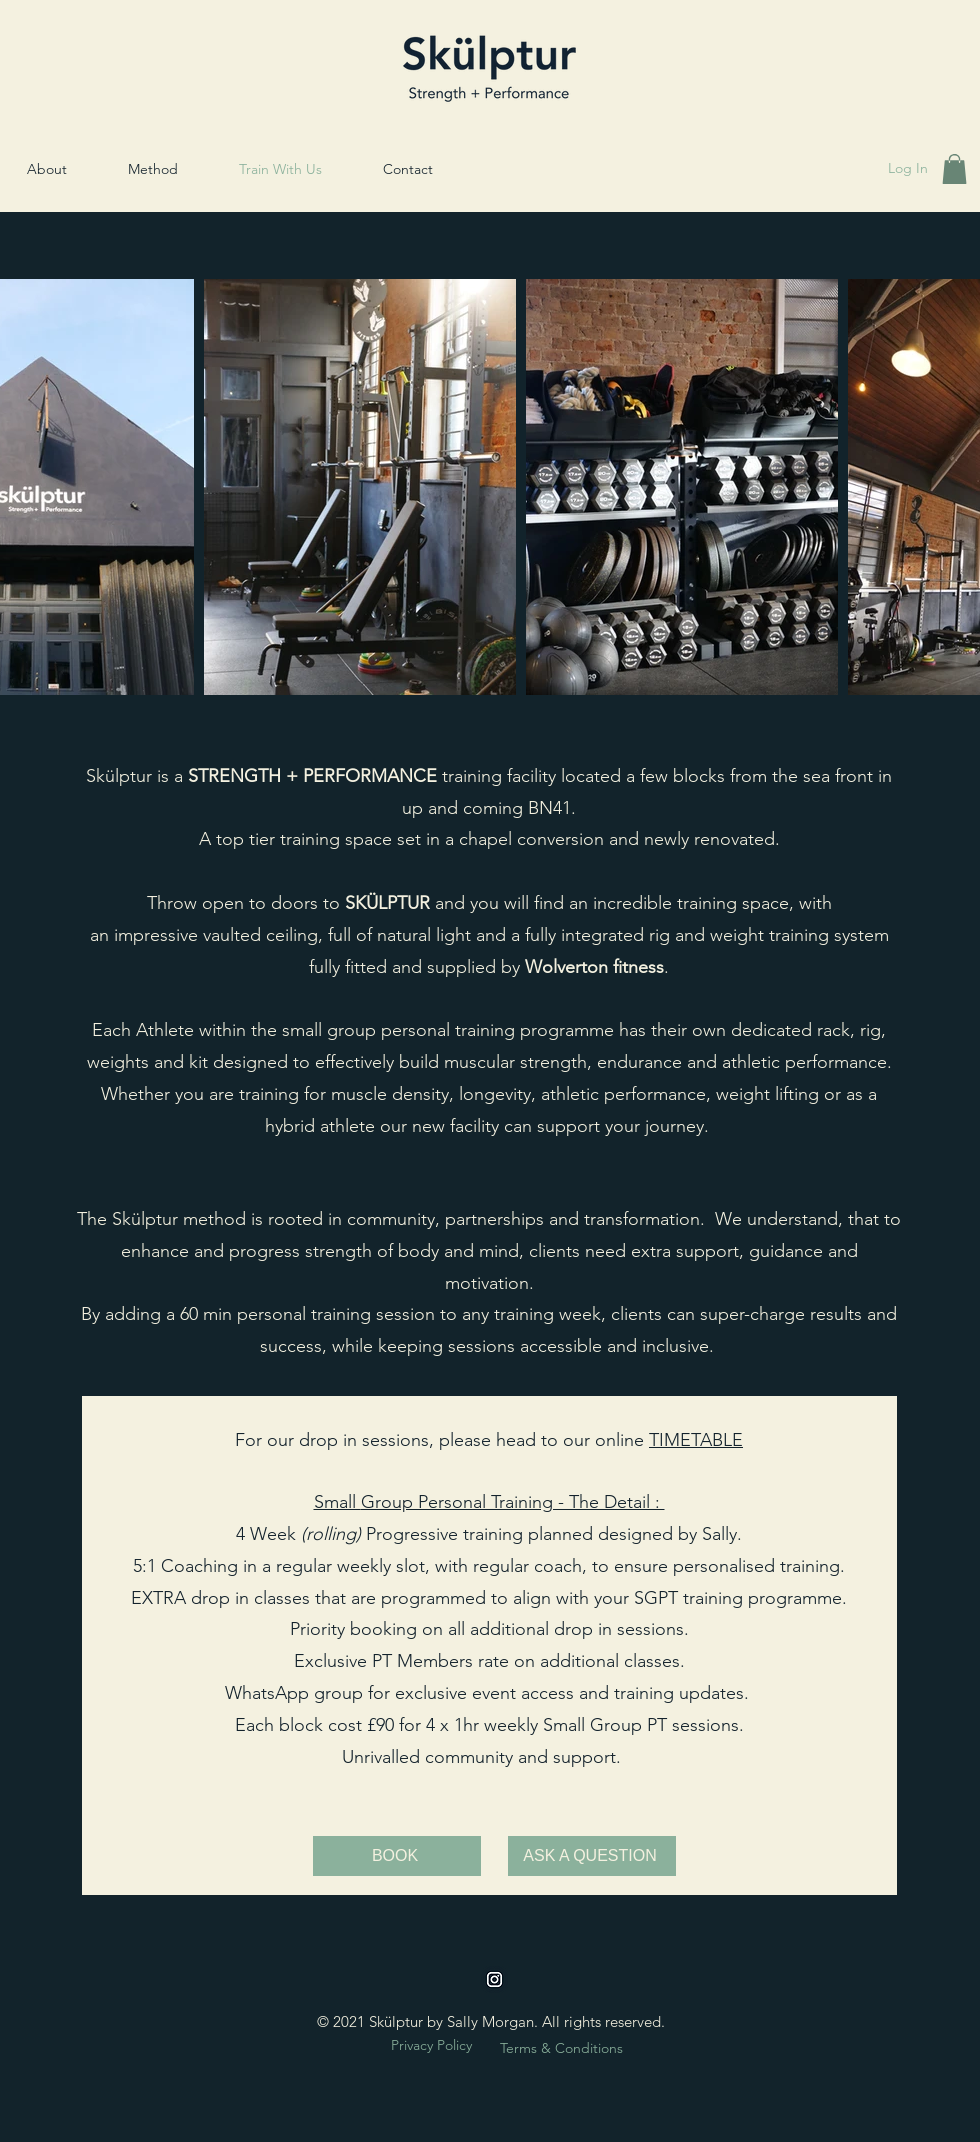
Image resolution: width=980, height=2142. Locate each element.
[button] (954, 169)
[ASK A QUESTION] (592, 1856)
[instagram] (494, 1979)
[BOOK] (397, 1856)
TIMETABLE (696, 1440)
